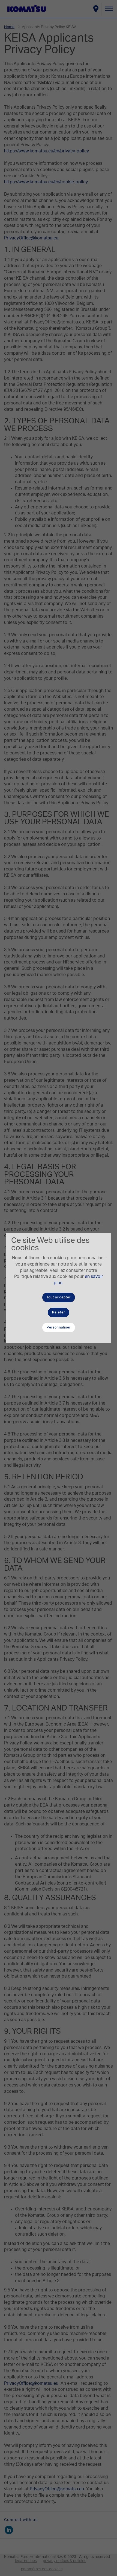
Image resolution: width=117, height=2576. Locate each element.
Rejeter (58, 1312)
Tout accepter (59, 1297)
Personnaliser (59, 1327)
